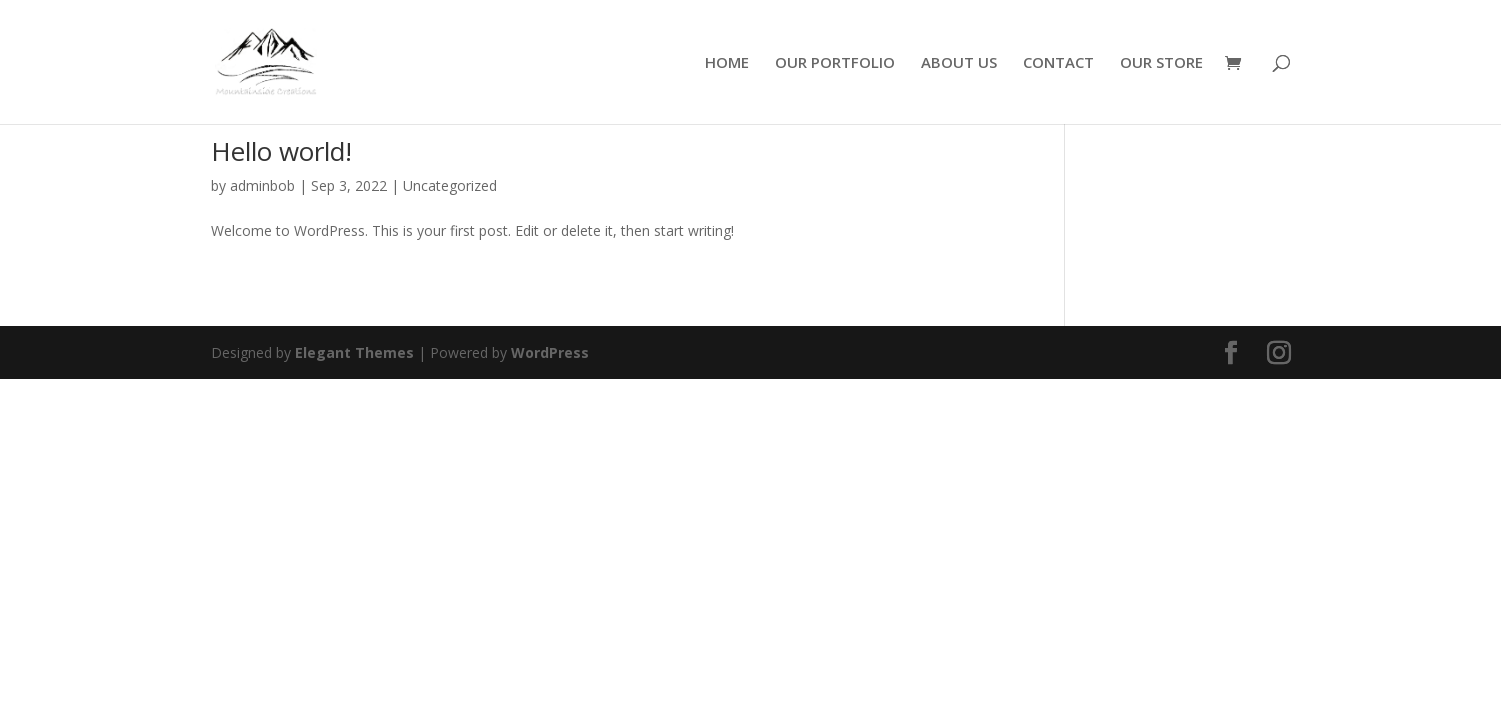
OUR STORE (1161, 63)
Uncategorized (450, 185)
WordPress (550, 352)
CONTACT (1058, 63)
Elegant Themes (354, 352)
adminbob (262, 185)
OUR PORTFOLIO (835, 63)
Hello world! (281, 151)
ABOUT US (959, 63)
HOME (727, 63)
